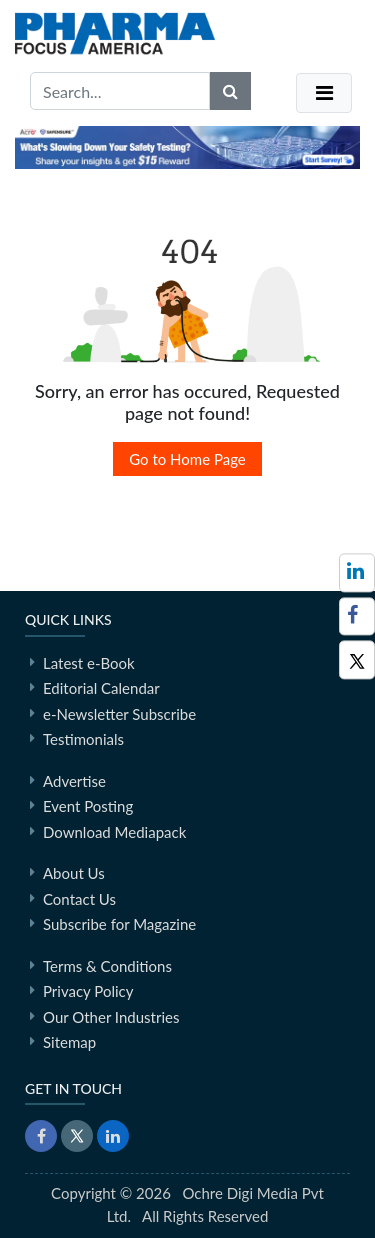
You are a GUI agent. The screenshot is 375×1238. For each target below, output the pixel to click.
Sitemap (69, 1042)
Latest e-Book (89, 663)
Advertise (74, 781)
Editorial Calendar (101, 688)
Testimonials (83, 739)
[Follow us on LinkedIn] (357, 572)
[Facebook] (357, 616)
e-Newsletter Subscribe (119, 714)
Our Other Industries (111, 1017)
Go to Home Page (187, 459)
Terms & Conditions (107, 966)
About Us (74, 873)
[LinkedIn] (113, 1136)
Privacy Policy (88, 991)
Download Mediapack (114, 832)
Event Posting (88, 806)
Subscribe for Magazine (119, 924)
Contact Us (79, 899)
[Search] (230, 91)
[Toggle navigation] (324, 93)
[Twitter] (357, 659)
